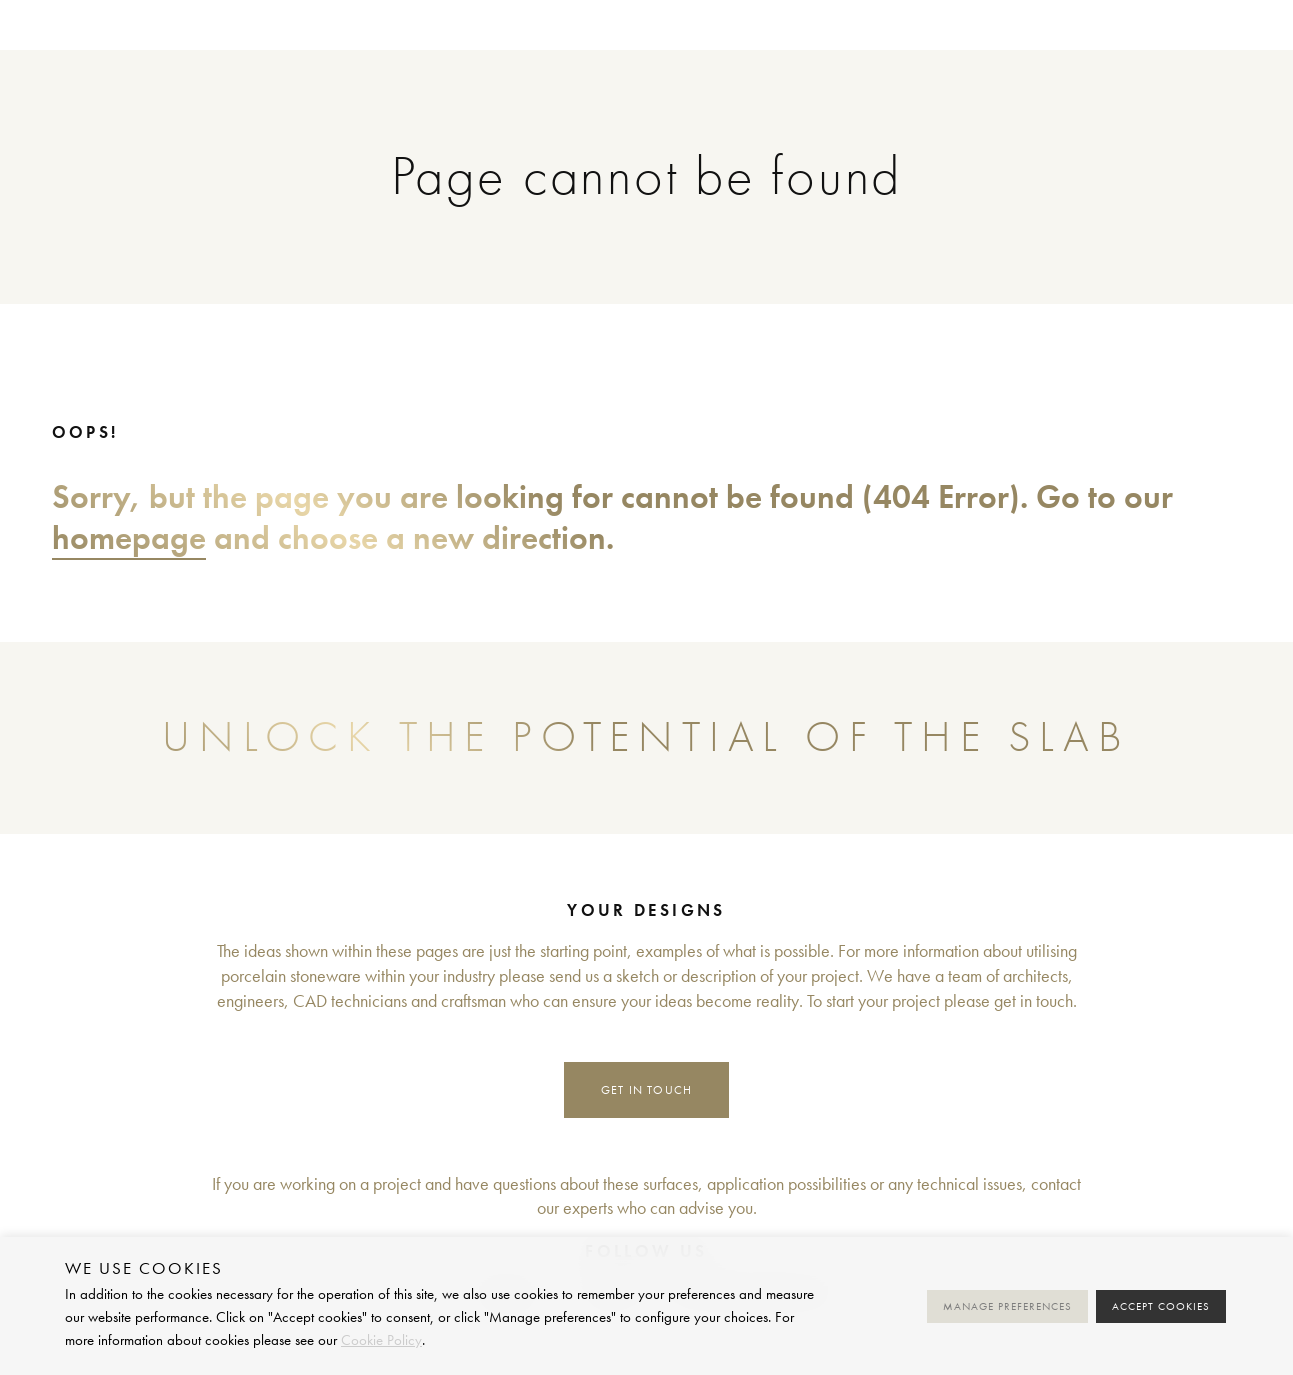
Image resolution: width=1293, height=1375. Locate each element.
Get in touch (647, 1089)
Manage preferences (1007, 1306)
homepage (129, 537)
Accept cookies (1161, 1306)
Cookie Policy (381, 1340)
